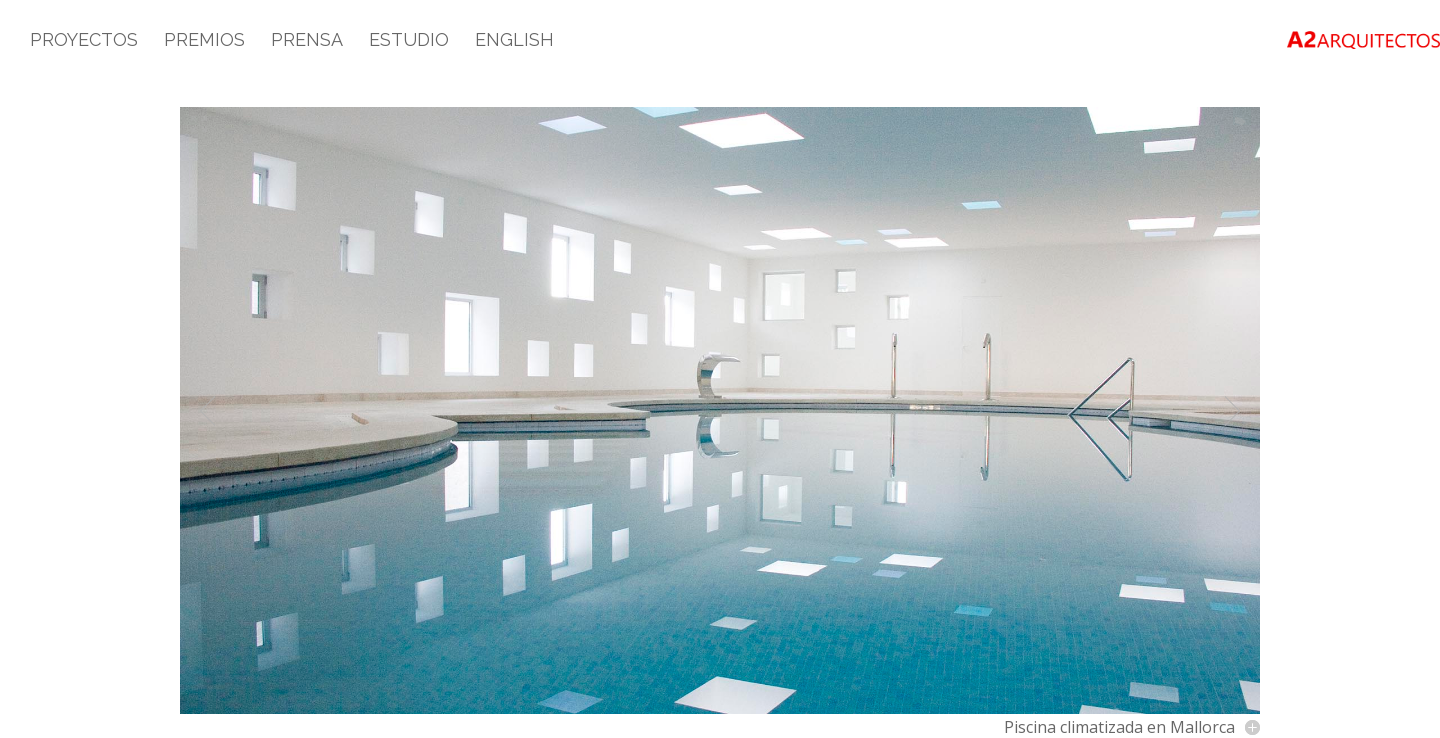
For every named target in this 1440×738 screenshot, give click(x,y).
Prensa (307, 41)
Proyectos (84, 41)
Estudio (409, 41)
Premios (204, 41)
